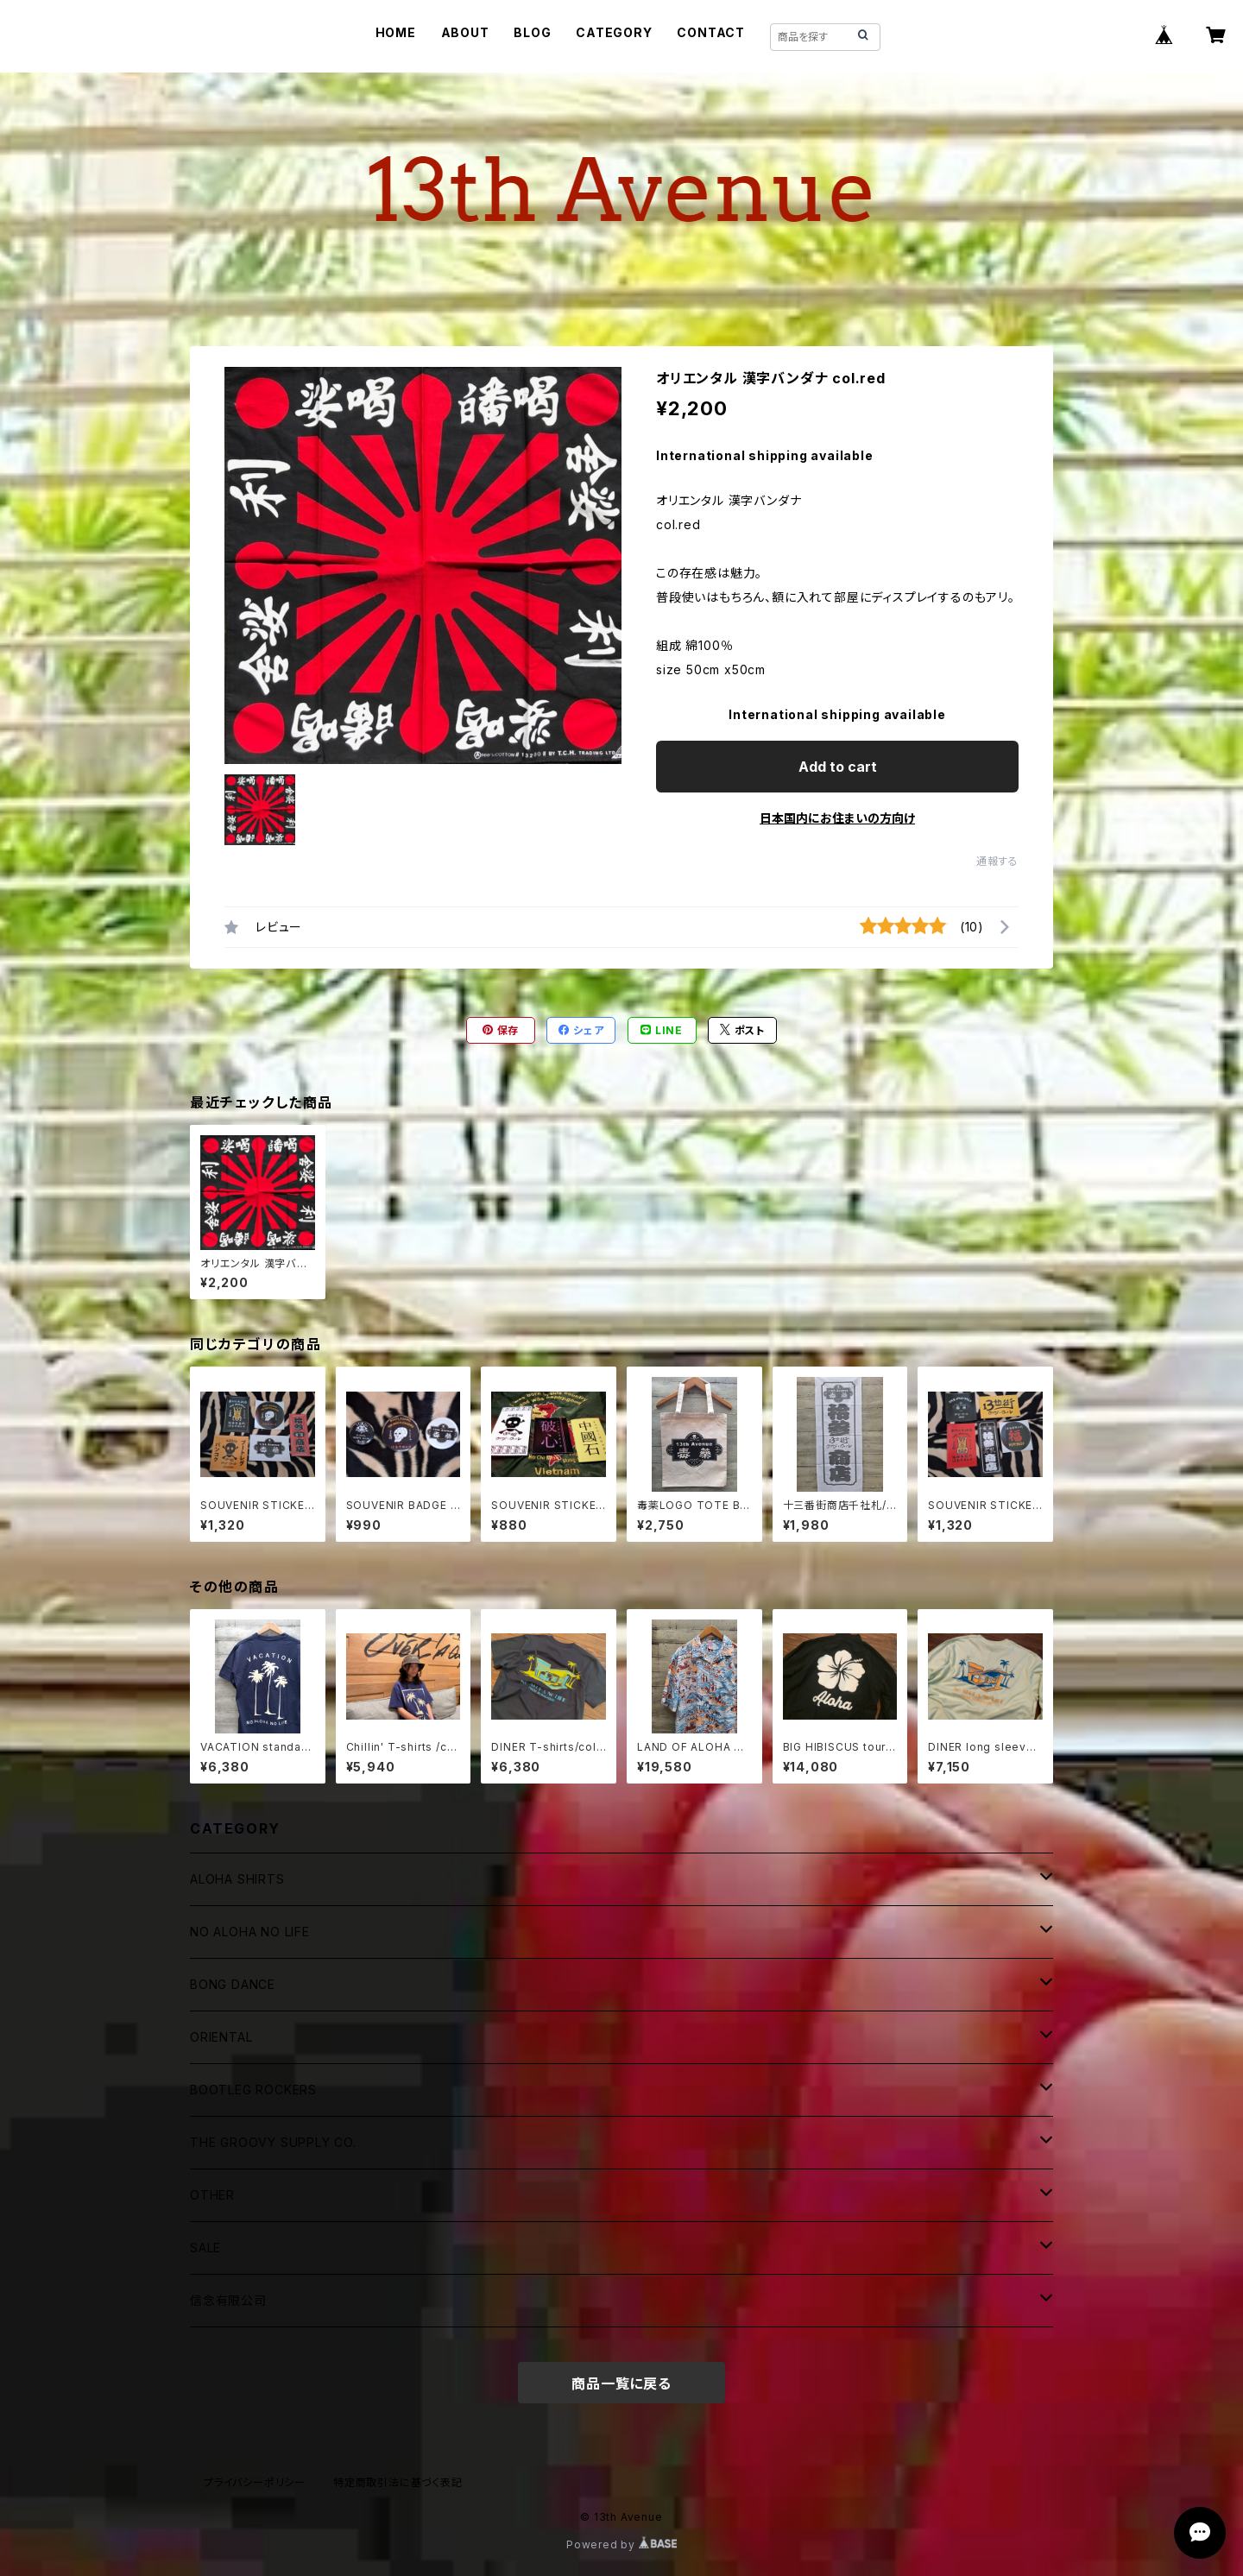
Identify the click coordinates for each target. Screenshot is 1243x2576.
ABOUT (465, 32)
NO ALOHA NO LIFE (250, 1931)
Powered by (621, 2544)
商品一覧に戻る (621, 2383)
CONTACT (711, 32)
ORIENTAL (221, 2037)
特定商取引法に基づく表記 (398, 2482)
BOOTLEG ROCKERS (253, 2089)
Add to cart (837, 766)
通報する (997, 861)
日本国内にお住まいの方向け (837, 818)
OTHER (212, 2195)
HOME (395, 32)
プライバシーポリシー (255, 2482)
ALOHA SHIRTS (237, 1879)
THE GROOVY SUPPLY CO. (273, 2142)
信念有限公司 (228, 2300)
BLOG (532, 32)
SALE (205, 2247)
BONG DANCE (232, 1984)
